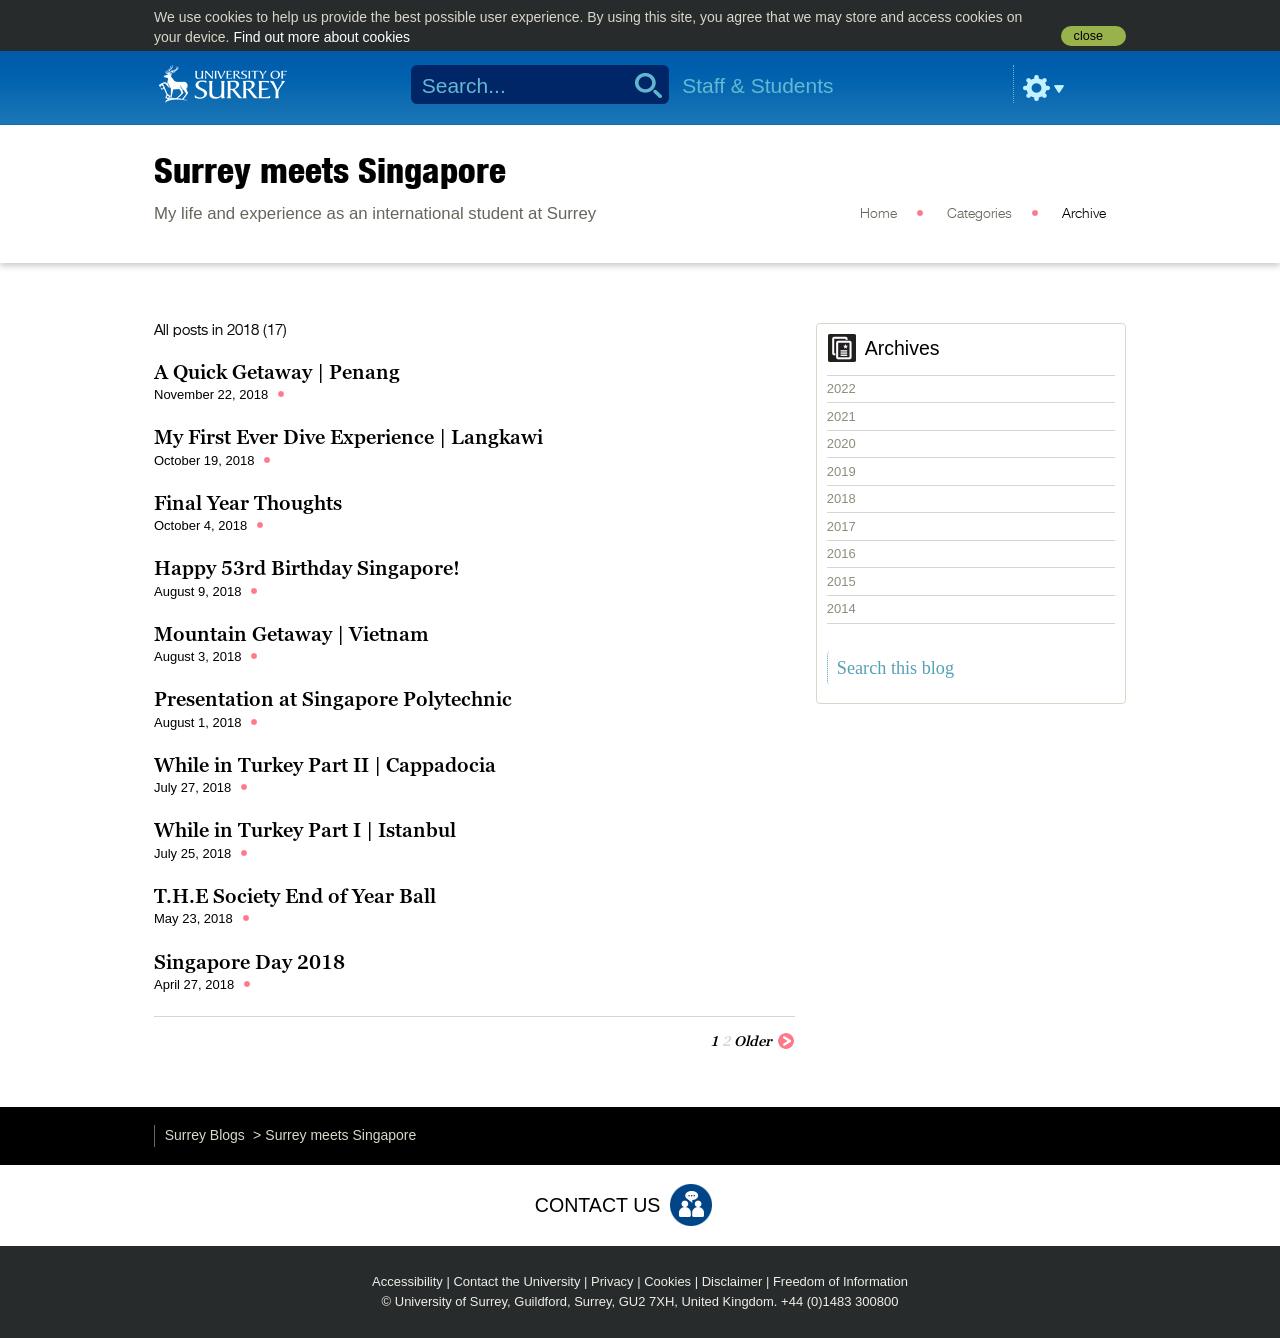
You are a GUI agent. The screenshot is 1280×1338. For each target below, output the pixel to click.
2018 (841, 498)
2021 (841, 416)
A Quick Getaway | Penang (277, 372)
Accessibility (407, 1281)
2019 (841, 471)
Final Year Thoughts (248, 503)
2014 (841, 608)
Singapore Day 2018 (249, 962)
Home (878, 214)
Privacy (612, 1281)
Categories (979, 214)
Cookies (667, 1281)
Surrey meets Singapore (330, 170)
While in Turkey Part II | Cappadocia (325, 765)
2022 (841, 388)
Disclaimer (732, 1281)
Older (764, 1040)
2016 (841, 553)
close (1088, 36)
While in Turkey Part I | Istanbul (305, 830)
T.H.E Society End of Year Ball (295, 896)
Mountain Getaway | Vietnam (291, 634)
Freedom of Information (840, 1281)
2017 (841, 526)
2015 (841, 581)
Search (641, 85)
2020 (841, 443)
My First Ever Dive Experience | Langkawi (348, 437)
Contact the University (516, 1281)
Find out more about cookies (321, 37)
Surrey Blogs (205, 1135)
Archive (1084, 214)
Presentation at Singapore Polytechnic (333, 699)
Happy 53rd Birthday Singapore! (307, 568)
